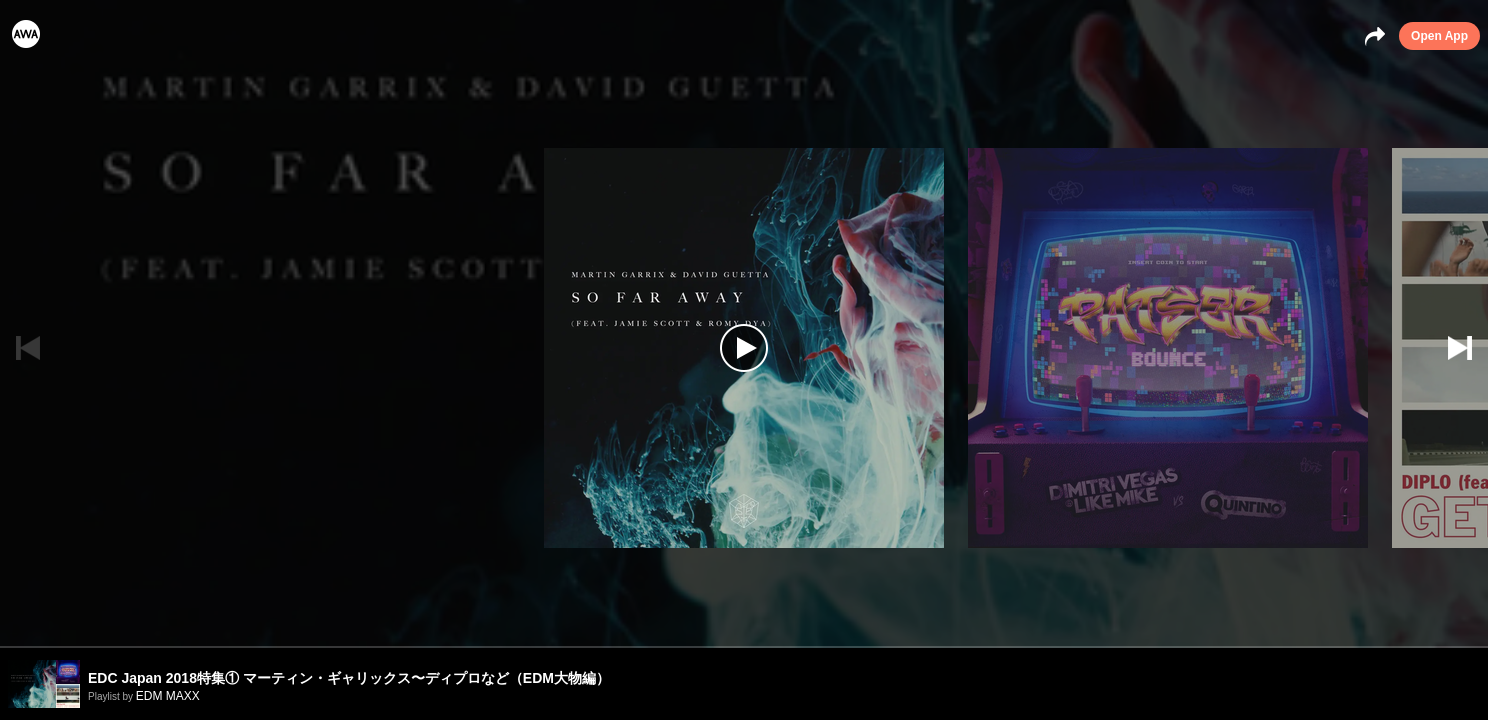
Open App (1439, 36)
